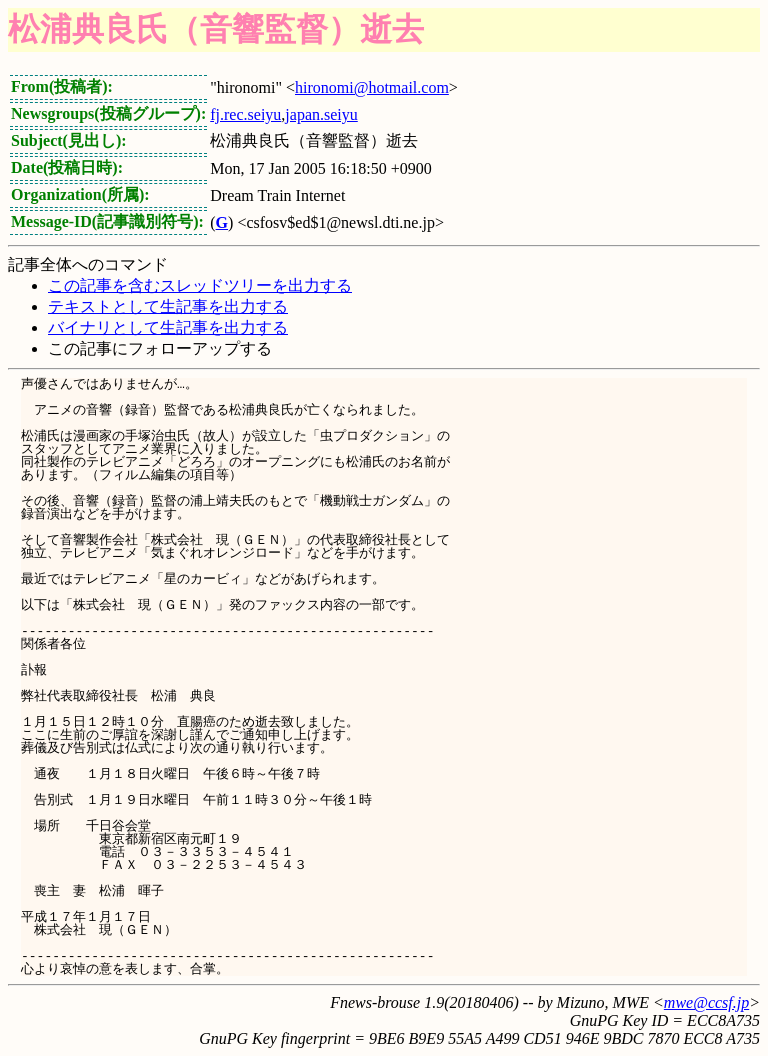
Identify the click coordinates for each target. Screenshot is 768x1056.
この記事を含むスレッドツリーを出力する (200, 285)
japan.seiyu (321, 114)
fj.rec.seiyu (245, 114)
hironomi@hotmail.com (372, 87)
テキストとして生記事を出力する (168, 306)
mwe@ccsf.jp (706, 1002)
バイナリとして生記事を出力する (168, 327)
